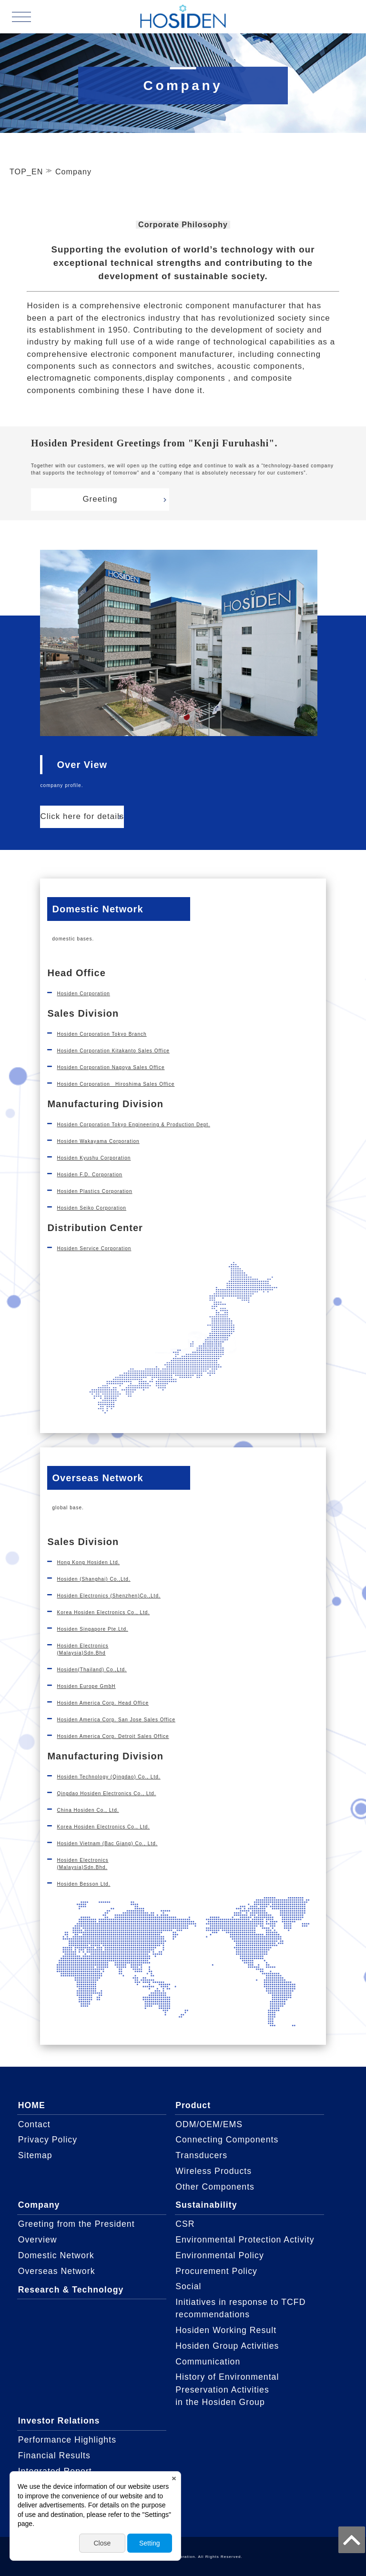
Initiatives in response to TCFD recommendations (240, 2308)
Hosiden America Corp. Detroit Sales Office (113, 1736)
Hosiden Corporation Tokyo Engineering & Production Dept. (133, 1124)
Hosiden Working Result (225, 2330)
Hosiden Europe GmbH (86, 1686)
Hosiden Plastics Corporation (94, 1191)
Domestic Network (56, 2255)
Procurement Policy (216, 2271)
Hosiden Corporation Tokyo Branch (101, 1034)
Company (39, 2205)
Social (188, 2286)
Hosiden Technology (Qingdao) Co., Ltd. (108, 1776)
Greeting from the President (76, 2224)
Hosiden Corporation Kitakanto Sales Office (113, 1050)
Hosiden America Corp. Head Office (103, 1703)
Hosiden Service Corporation (94, 1248)
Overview (37, 2239)
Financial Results (54, 2455)
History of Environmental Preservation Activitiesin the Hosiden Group (227, 2389)
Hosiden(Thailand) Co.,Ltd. (92, 1669)
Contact (34, 2124)
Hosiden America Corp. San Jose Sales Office (116, 1719)
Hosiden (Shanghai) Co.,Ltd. (93, 1579)
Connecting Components (226, 2139)
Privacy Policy (47, 2139)
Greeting (99, 499)
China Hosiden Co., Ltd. (88, 1810)
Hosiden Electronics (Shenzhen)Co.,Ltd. (108, 1595)
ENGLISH (332, 28)
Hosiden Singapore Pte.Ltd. (92, 1629)
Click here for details (82, 816)
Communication (207, 2361)
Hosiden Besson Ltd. (83, 1884)
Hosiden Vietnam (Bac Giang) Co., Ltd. (107, 1843)
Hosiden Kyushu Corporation (94, 1158)
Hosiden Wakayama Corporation (98, 1141)
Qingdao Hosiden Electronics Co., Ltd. (106, 1793)
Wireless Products (213, 2171)
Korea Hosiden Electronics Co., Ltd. (103, 1612)
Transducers (201, 2155)
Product (193, 2105)
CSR (184, 2224)
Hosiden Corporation (83, 993)
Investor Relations (59, 2420)
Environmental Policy (219, 2255)
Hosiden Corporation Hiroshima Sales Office (115, 1084)
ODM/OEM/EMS (209, 2124)
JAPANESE (333, 16)
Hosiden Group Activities (227, 2346)
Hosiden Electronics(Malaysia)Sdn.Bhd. (82, 1864)
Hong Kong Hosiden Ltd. (88, 1562)
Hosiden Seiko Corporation (91, 1208)
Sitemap (35, 2155)
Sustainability (206, 2205)
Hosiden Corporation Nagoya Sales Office (110, 1067)
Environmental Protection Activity (244, 2239)
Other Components (214, 2187)
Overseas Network (56, 2271)
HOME (31, 2105)
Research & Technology (71, 2289)
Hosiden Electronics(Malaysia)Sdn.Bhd (82, 1649)
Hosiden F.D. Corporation (89, 1174)
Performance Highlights (67, 2440)
